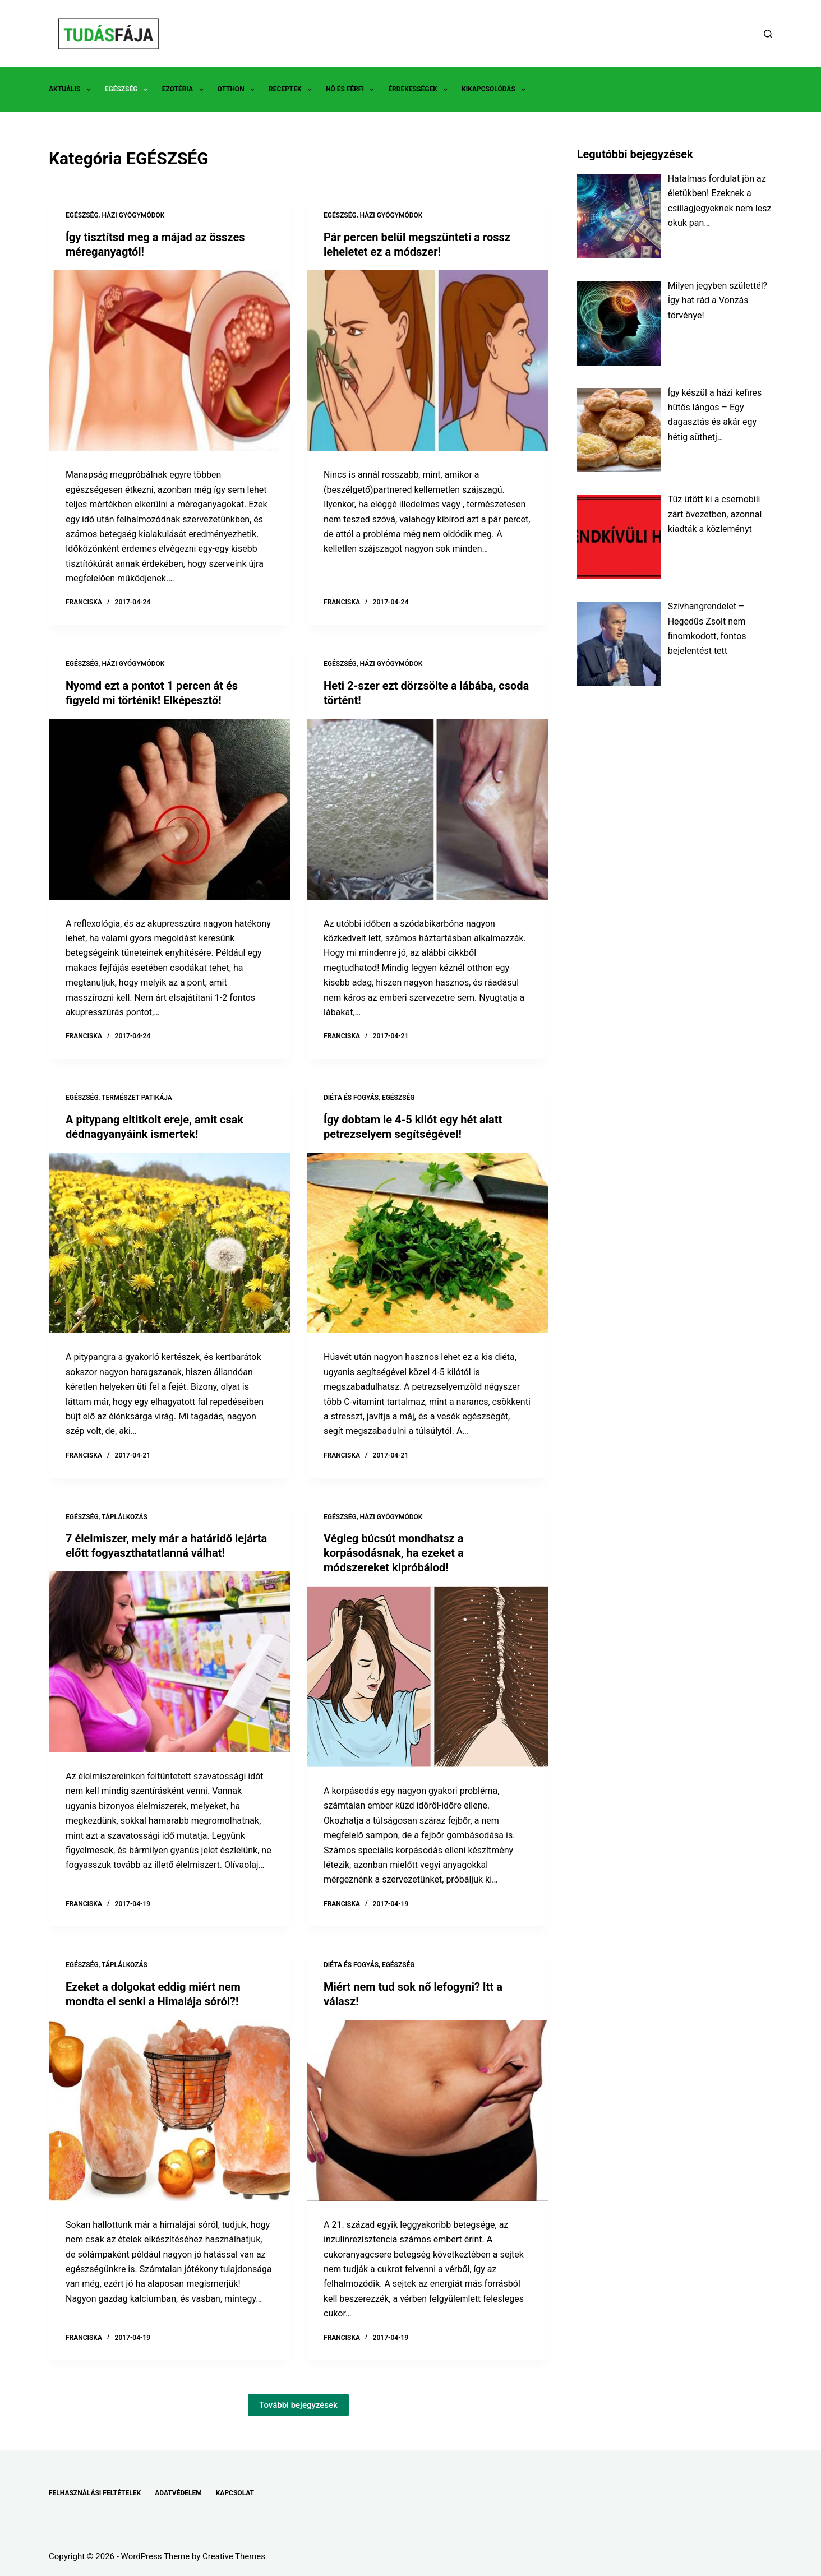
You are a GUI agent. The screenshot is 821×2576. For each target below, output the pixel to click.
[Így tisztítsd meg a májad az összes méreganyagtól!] (169, 360)
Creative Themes (233, 2556)
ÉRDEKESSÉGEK (420, 89)
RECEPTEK (292, 89)
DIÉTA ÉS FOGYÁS (351, 1098)
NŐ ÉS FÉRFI (352, 89)
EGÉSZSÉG (129, 89)
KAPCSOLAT (235, 2493)
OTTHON (238, 89)
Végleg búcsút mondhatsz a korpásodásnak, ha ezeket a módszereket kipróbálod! (394, 1553)
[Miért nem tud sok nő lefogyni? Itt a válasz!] (427, 2110)
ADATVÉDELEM (178, 2493)
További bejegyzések (298, 2405)
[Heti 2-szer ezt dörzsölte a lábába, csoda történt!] (427, 809)
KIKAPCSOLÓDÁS (496, 89)
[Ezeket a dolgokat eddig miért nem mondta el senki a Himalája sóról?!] (169, 2110)
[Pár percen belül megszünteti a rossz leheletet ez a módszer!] (427, 360)
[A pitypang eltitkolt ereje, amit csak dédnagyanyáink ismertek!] (169, 1243)
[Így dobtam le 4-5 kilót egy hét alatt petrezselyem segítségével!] (427, 1243)
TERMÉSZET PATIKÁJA (137, 1098)
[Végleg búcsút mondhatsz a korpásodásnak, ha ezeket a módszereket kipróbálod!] (427, 1676)
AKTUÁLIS (72, 89)
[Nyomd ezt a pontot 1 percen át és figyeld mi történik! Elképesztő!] (169, 809)
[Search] (768, 34)
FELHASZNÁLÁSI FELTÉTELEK (95, 2493)
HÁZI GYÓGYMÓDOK (133, 215)
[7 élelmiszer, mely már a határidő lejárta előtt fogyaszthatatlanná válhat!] (169, 1661)
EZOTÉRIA (185, 89)
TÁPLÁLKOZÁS (124, 1517)
